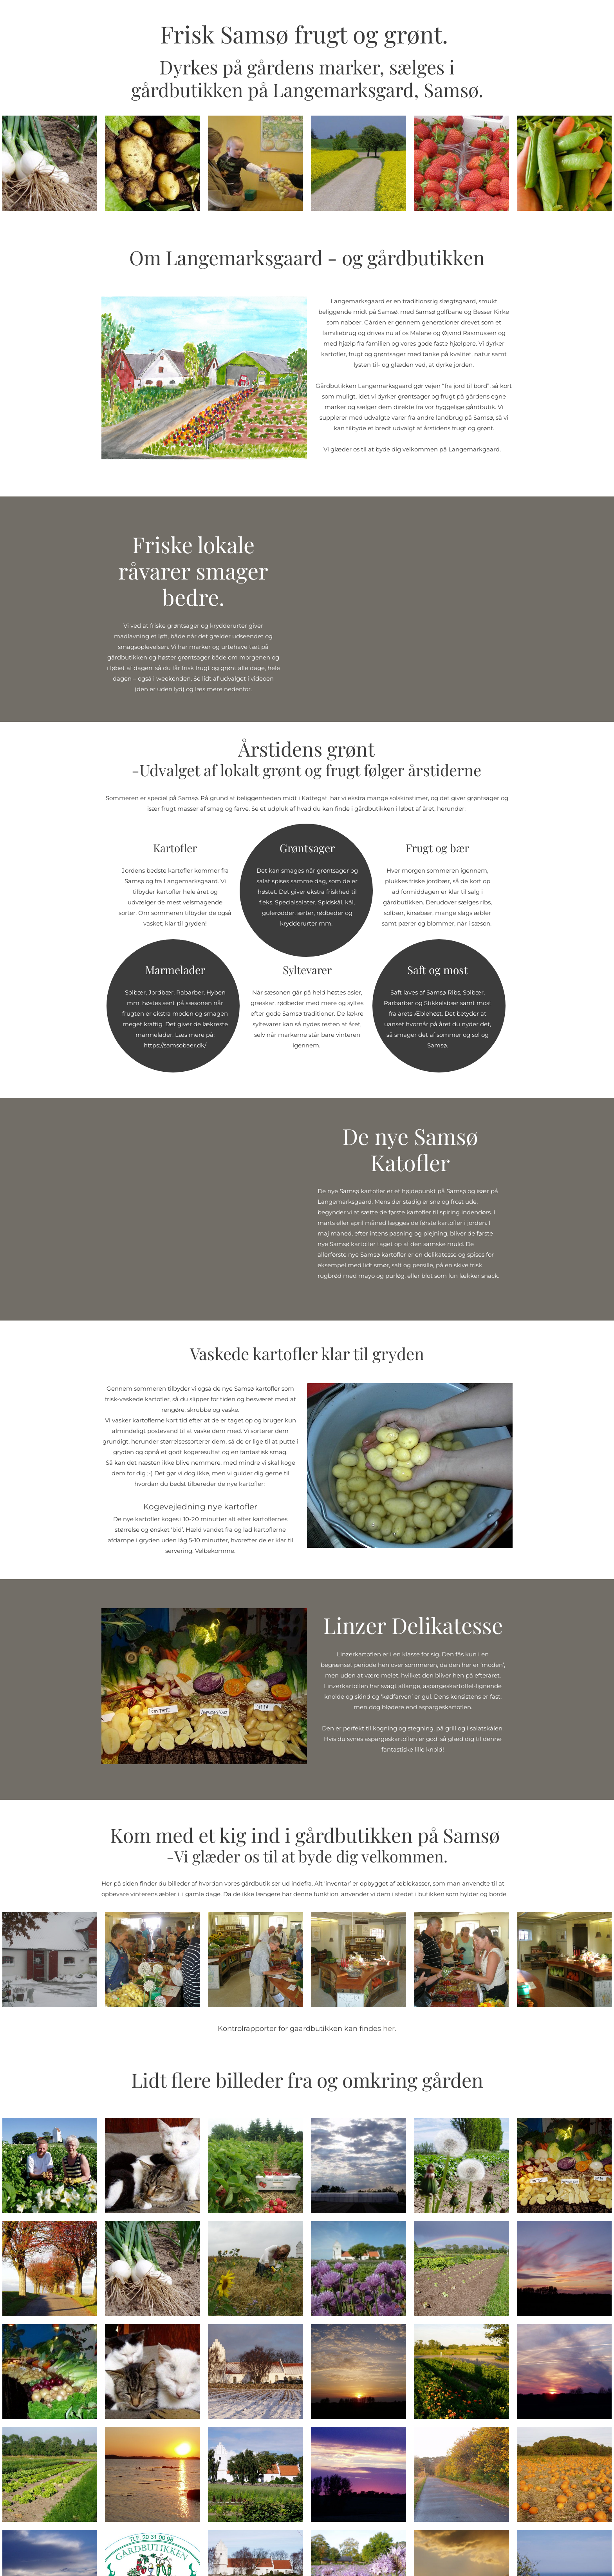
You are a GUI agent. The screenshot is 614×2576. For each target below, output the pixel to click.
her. (389, 2028)
